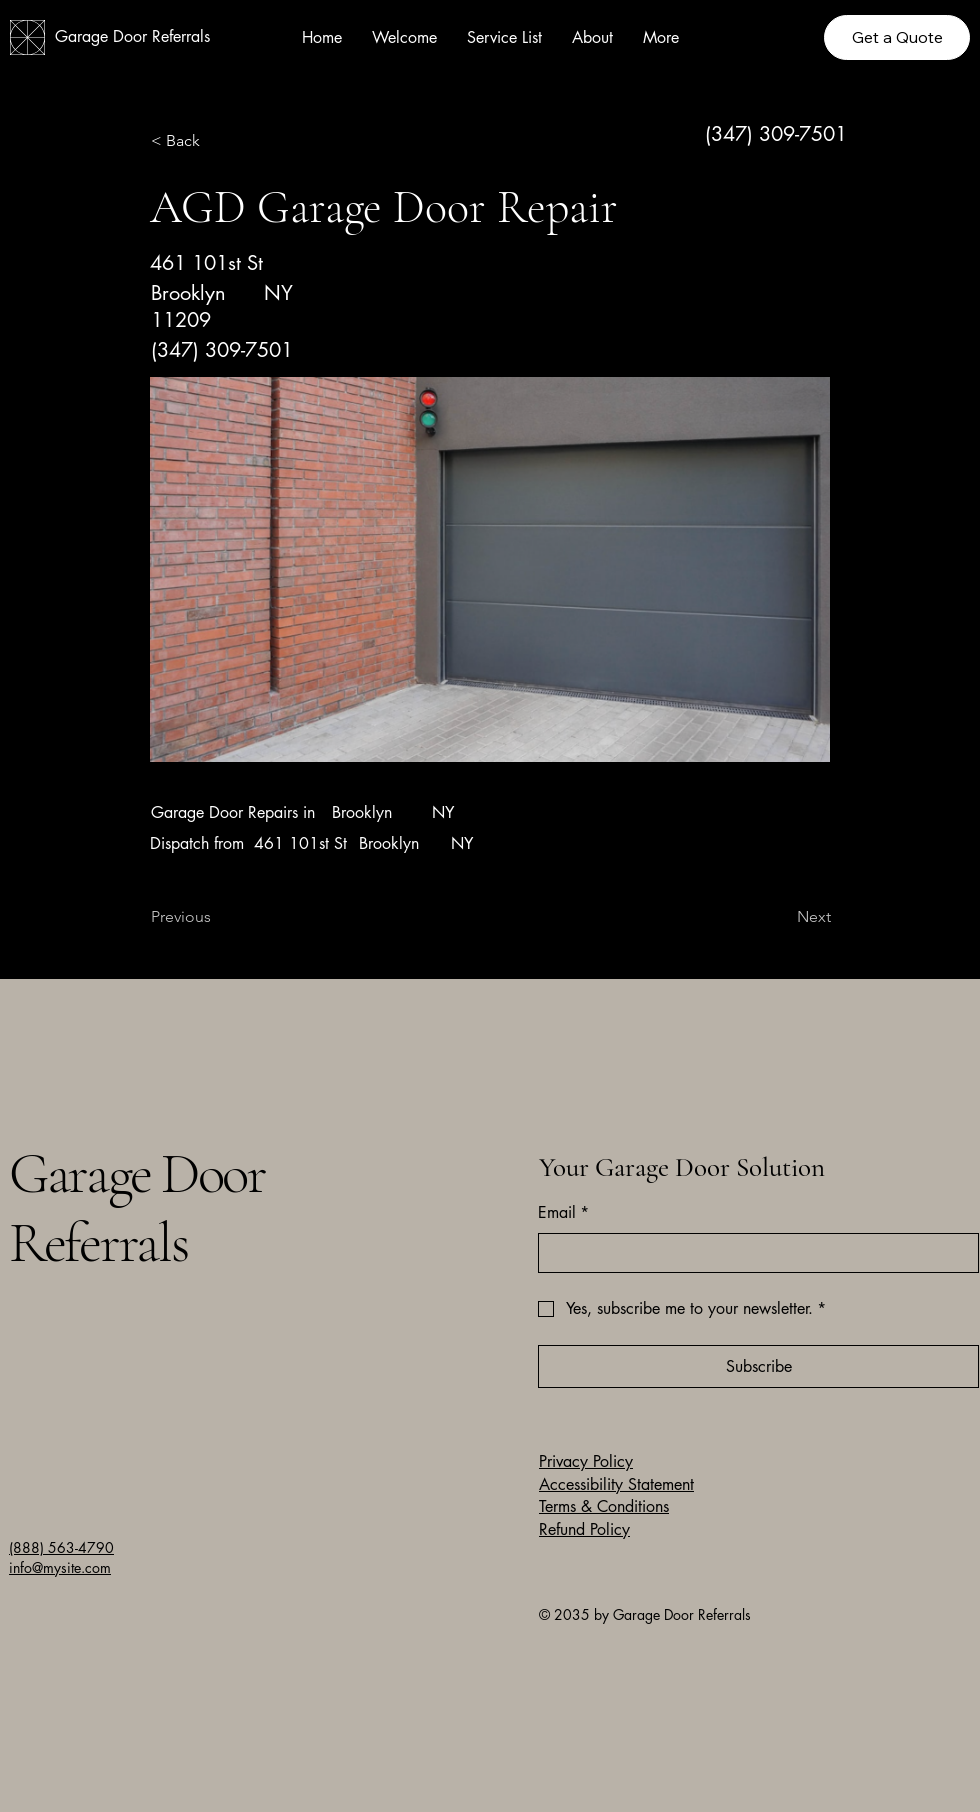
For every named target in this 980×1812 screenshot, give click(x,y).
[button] (217, 141)
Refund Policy (584, 1529)
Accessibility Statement (616, 1484)
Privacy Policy (586, 1461)
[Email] (752, 1253)
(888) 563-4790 (61, 1547)
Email (563, 1213)
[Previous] (217, 917)
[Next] (781, 917)
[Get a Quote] (897, 37)
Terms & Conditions (604, 1506)
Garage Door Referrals (132, 36)
